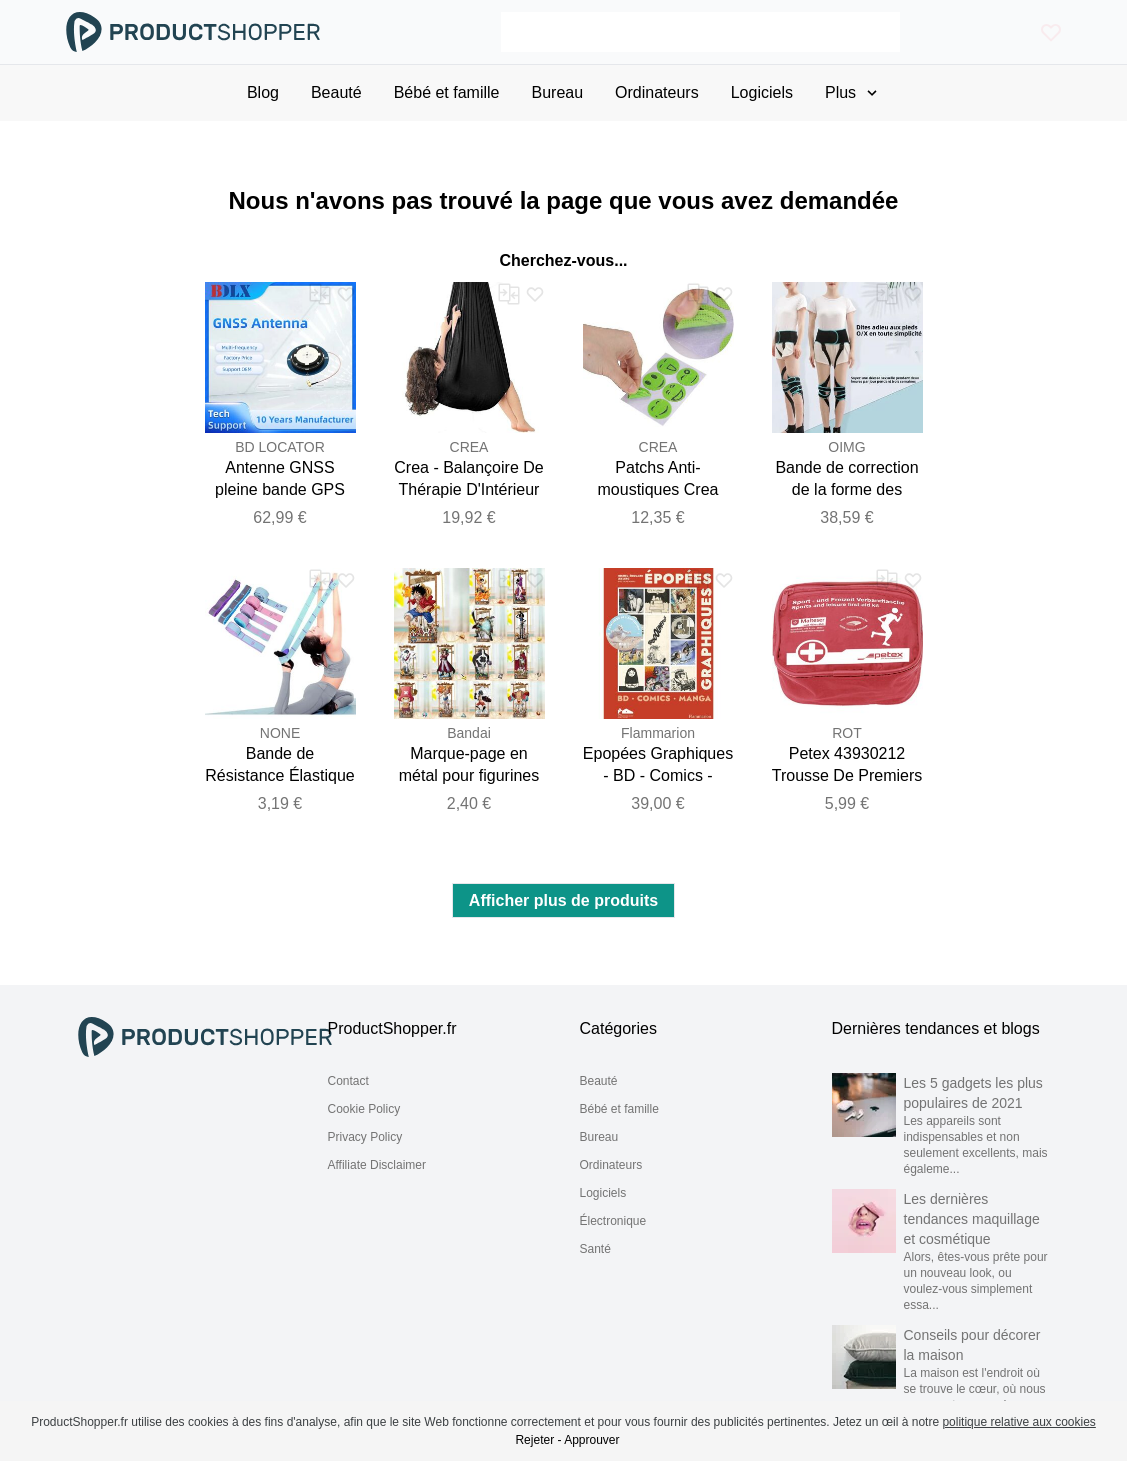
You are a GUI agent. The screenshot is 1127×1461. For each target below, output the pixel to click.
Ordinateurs (611, 1165)
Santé (595, 1249)
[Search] (701, 32)
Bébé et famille (619, 1109)
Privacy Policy (365, 1137)
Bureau (599, 1137)
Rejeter (534, 1440)
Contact (348, 1081)
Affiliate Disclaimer (377, 1165)
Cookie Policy (364, 1109)
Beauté (599, 1081)
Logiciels (603, 1193)
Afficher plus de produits (563, 900)
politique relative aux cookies (1018, 1422)
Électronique (613, 1221)
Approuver (591, 1440)
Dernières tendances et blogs (936, 1028)
